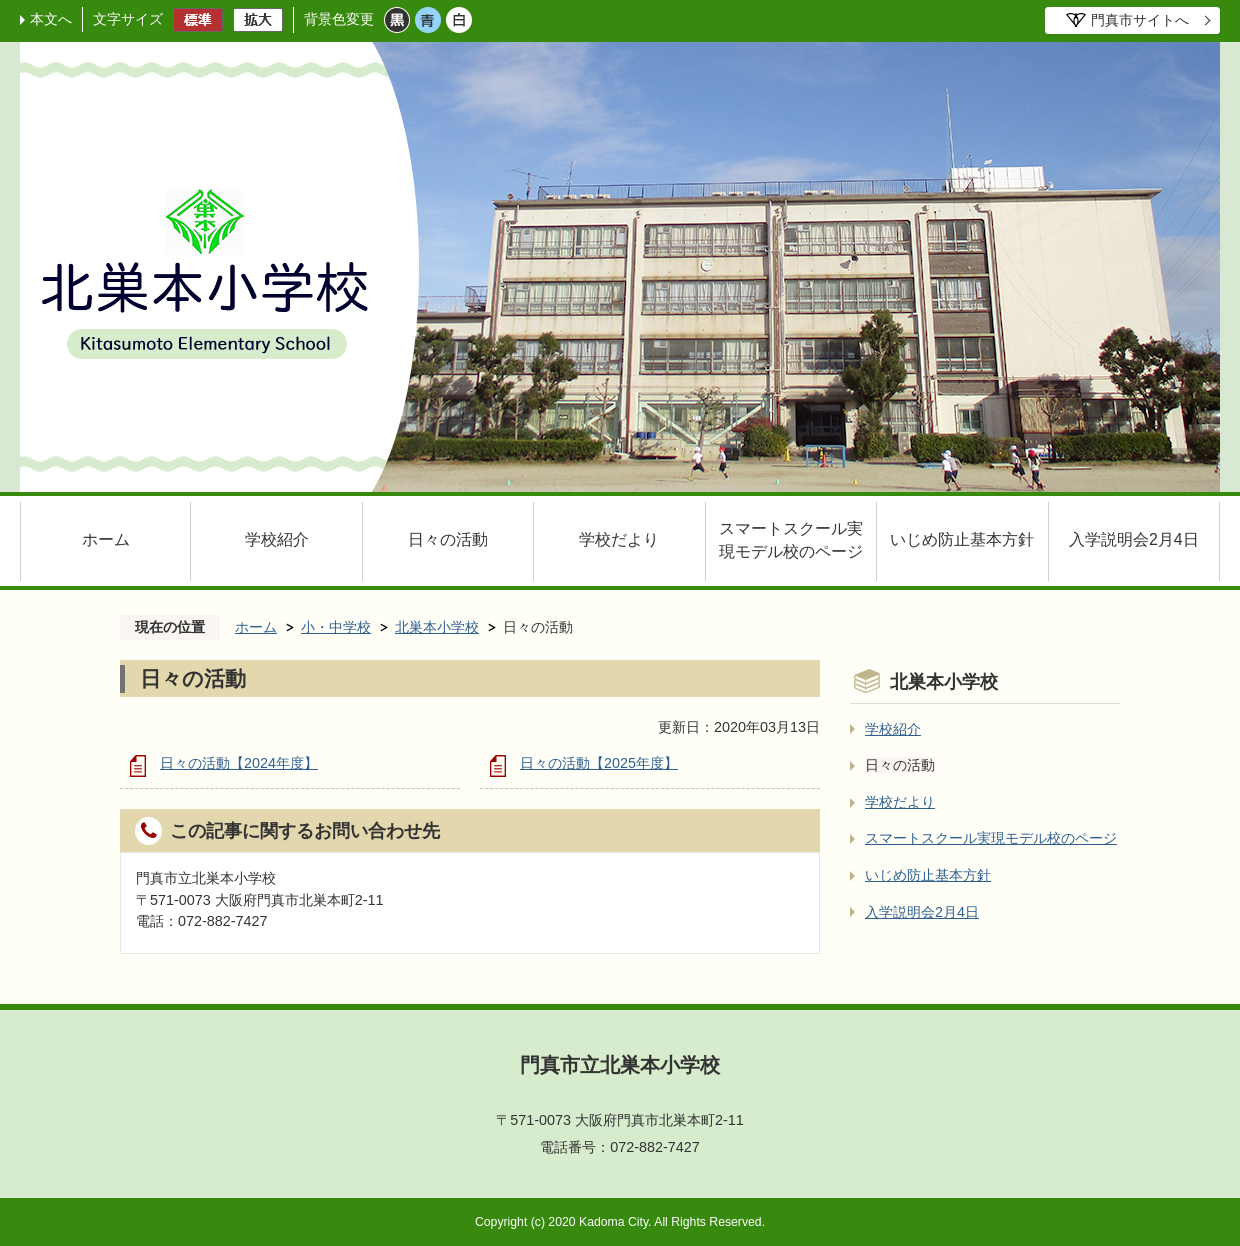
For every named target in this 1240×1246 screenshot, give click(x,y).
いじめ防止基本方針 (962, 539)
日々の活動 (448, 539)
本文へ (51, 19)
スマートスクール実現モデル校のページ (791, 540)
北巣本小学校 (437, 627)
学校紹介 (277, 539)
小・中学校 (336, 627)
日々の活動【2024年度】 (239, 763)
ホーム (106, 539)
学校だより (619, 539)
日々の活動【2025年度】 (599, 763)
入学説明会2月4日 (1134, 539)
